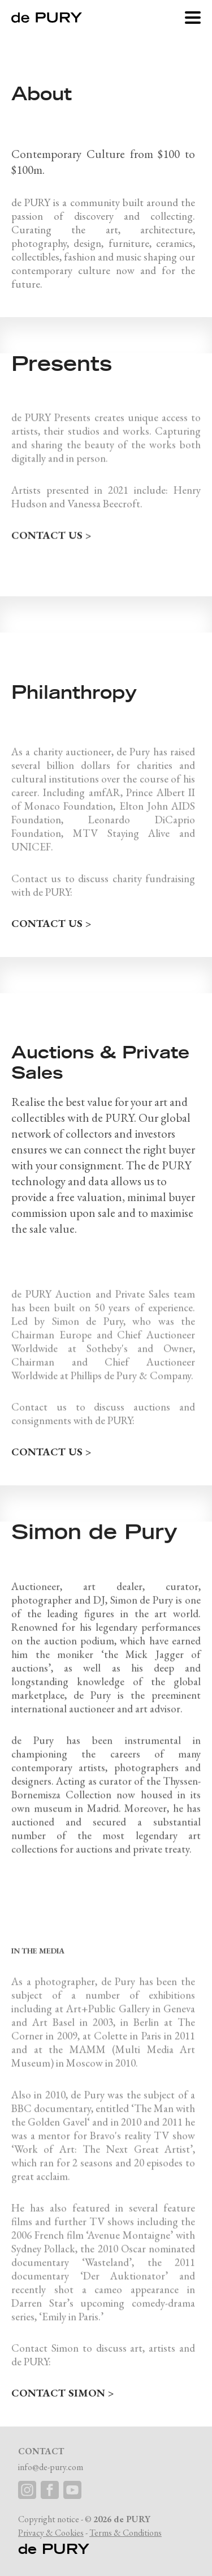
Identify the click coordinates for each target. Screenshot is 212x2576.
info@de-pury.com (50, 2467)
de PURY (53, 2548)
